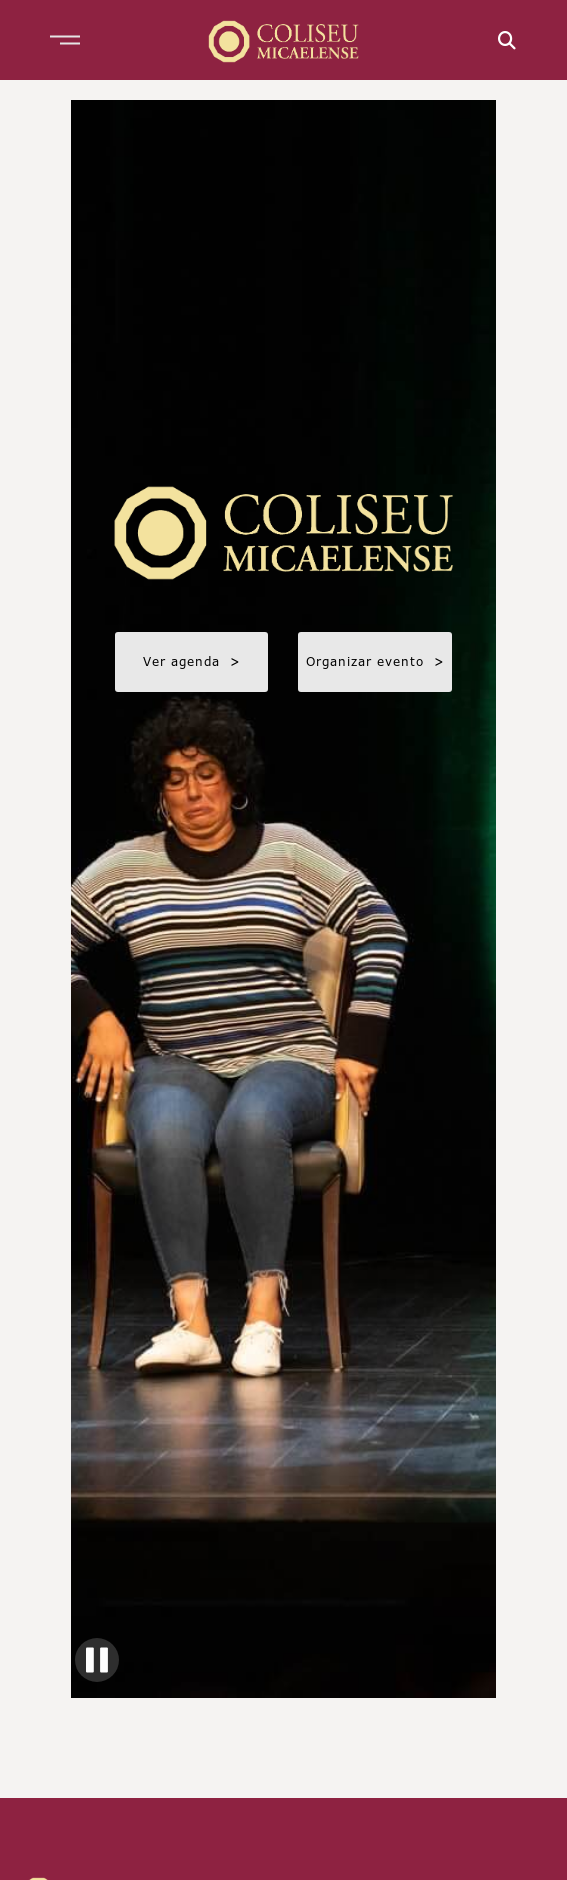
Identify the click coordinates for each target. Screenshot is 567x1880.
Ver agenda (192, 661)
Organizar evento (375, 661)
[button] (65, 40)
